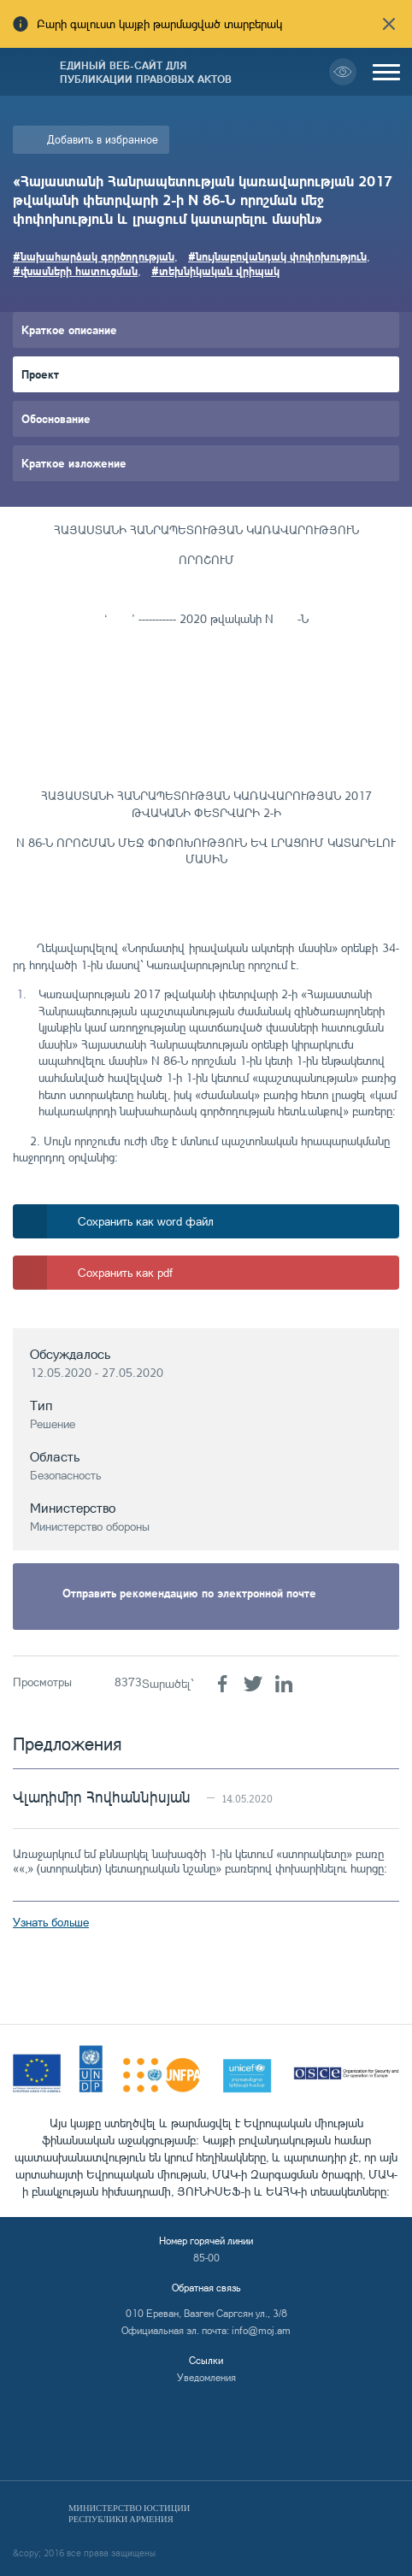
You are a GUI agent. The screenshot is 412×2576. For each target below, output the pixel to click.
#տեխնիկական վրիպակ (215, 270)
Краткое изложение (74, 463)
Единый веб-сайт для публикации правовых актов (146, 71)
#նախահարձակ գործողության (93, 256)
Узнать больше (51, 1921)
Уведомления (206, 2377)
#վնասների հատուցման (75, 270)
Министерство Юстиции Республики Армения (129, 2513)
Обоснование (56, 418)
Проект (40, 374)
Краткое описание (69, 329)
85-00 (206, 2257)
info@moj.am (261, 2330)
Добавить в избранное (102, 139)
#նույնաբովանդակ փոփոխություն (277, 256)
